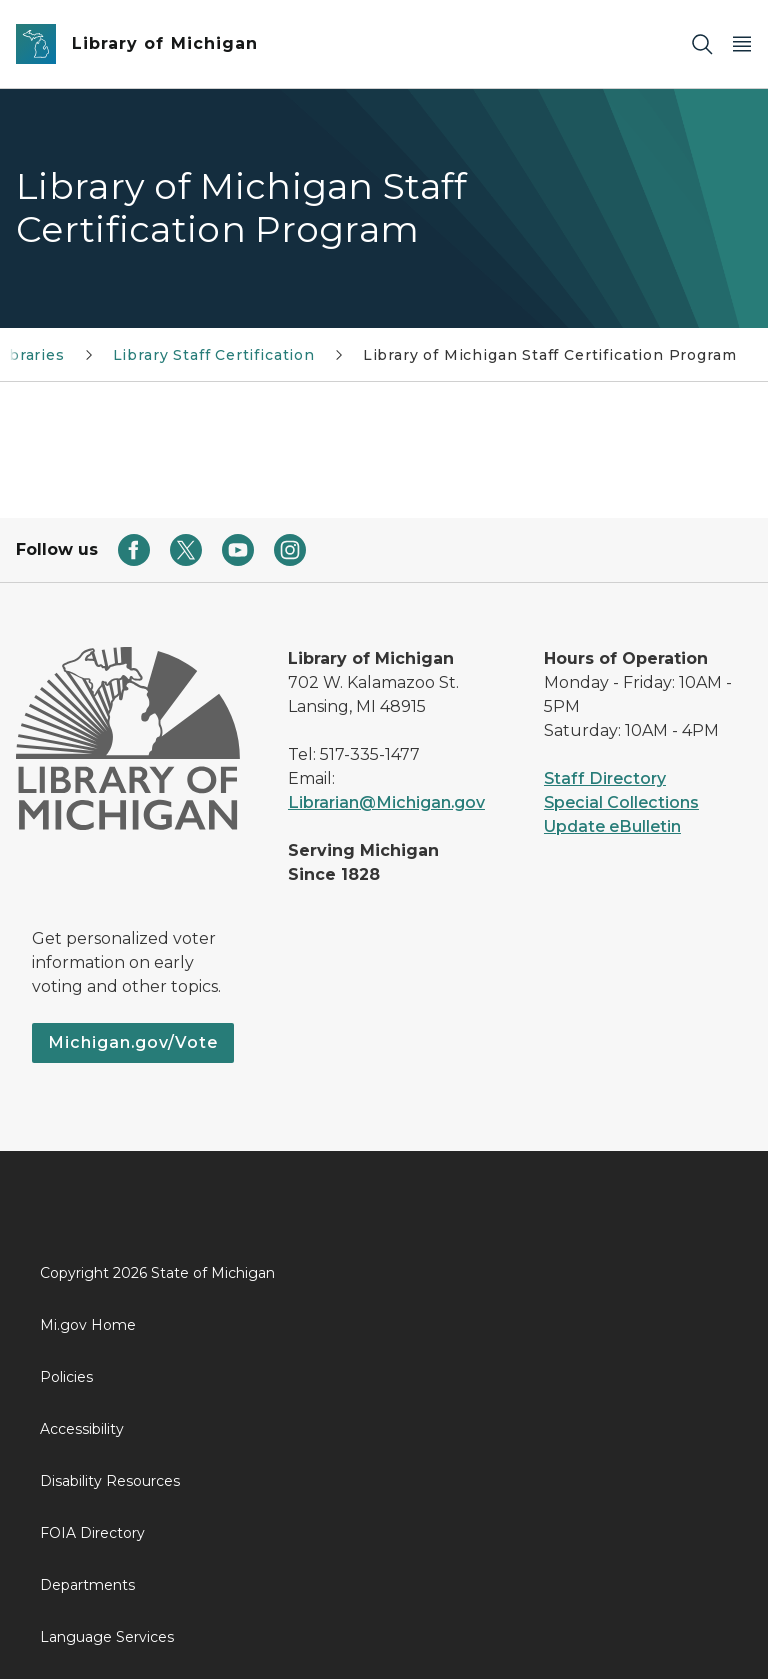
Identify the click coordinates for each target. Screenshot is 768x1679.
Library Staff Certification (214, 355)
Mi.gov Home (88, 1325)
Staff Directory (605, 778)
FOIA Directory (92, 1533)
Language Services (107, 1637)
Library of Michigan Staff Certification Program (550, 355)
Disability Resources (110, 1481)
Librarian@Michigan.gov (386, 802)
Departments (87, 1585)
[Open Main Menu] (742, 44)
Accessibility (82, 1429)
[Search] (702, 44)
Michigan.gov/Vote (133, 1042)
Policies (66, 1377)
